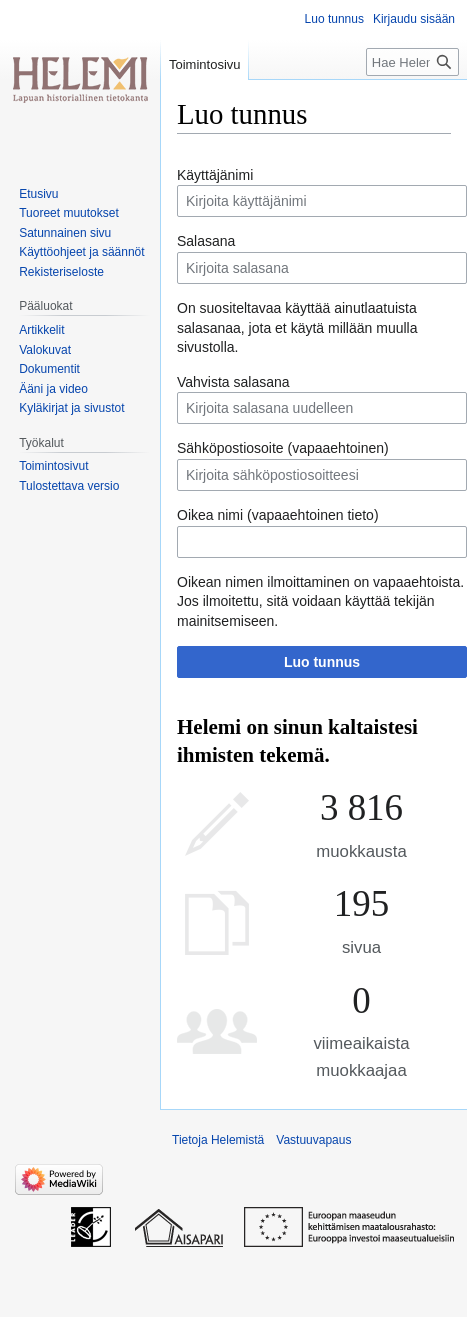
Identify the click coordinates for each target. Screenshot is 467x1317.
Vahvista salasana (233, 382)
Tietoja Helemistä (218, 1140)
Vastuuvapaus (313, 1140)
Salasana (206, 241)
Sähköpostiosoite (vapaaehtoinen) (283, 448)
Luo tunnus (322, 662)
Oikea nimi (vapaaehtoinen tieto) (278, 515)
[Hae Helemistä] (412, 62)
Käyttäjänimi (215, 175)
